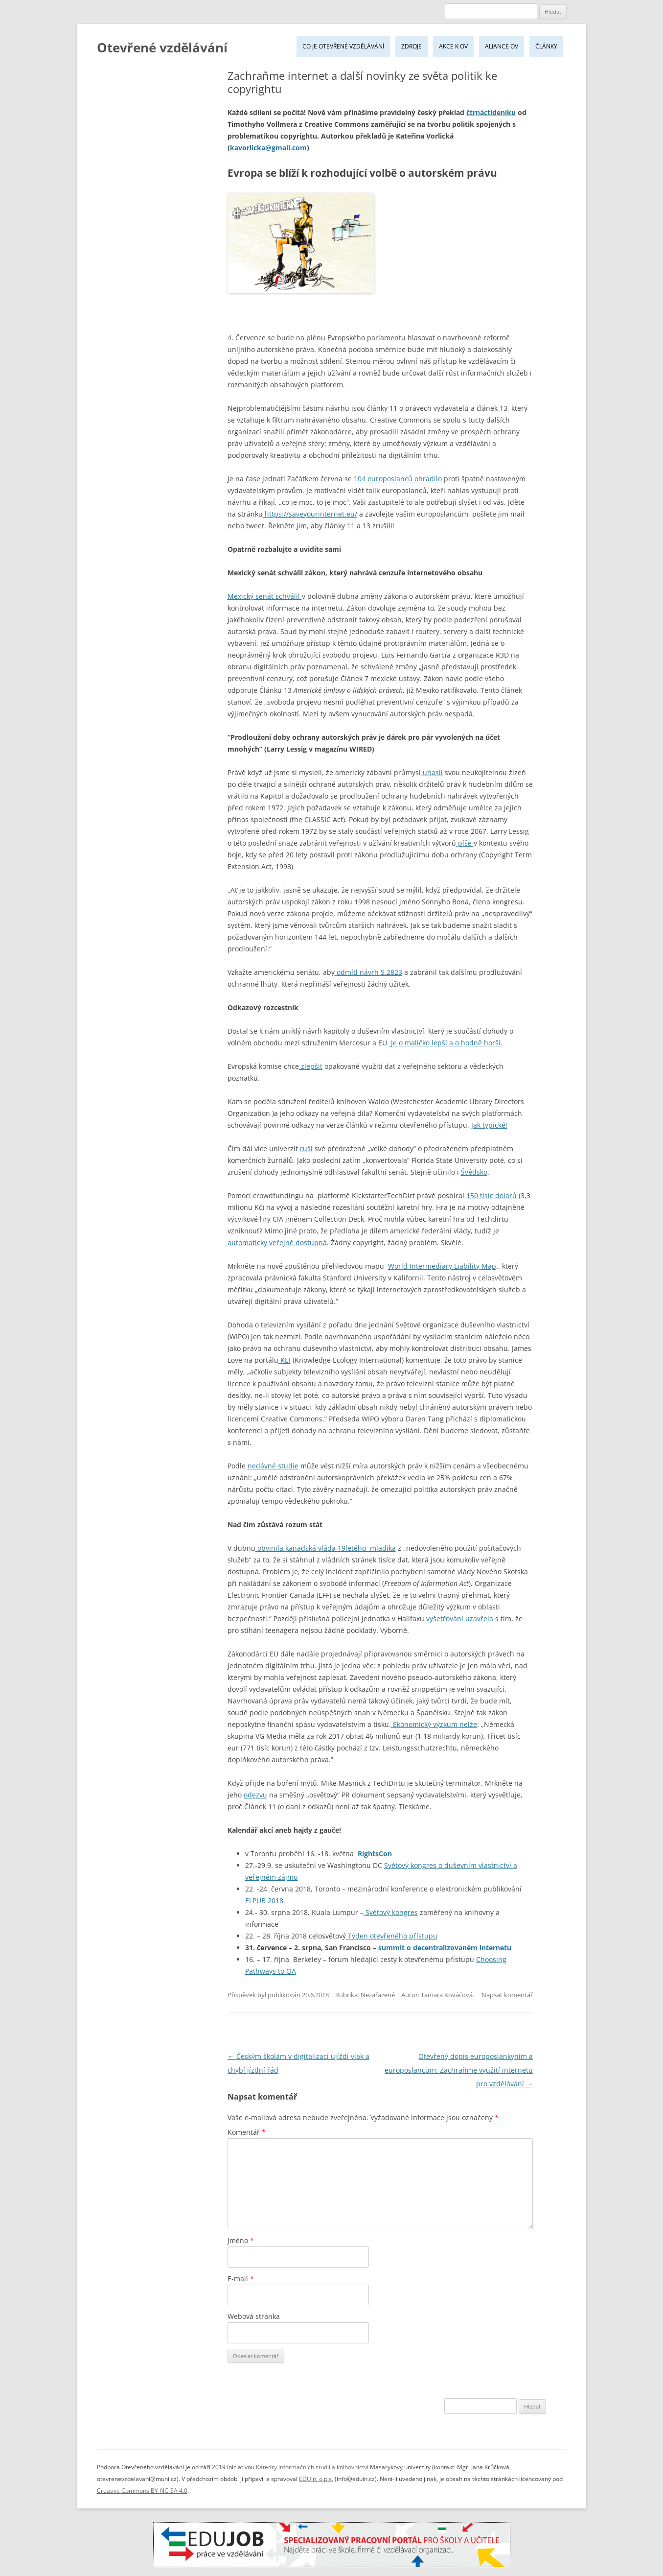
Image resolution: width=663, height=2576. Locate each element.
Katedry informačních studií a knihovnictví (312, 2467)
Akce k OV (453, 46)
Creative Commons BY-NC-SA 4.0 (142, 2490)
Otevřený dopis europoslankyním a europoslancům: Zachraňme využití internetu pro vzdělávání (459, 2070)
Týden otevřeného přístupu (391, 1935)
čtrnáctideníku (491, 112)
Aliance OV (501, 46)
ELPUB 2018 (264, 1900)
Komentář (247, 2132)
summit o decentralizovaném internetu (444, 1947)
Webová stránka (254, 2316)
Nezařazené (378, 1994)
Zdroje (411, 46)
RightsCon (374, 1853)
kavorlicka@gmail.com (268, 147)
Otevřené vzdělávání (162, 47)
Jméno (241, 2240)
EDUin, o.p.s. (316, 2479)
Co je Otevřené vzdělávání (343, 46)
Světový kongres (391, 1912)
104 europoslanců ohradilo (398, 478)
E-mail (241, 2278)
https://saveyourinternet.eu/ (310, 514)
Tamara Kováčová (447, 1994)
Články (546, 46)
